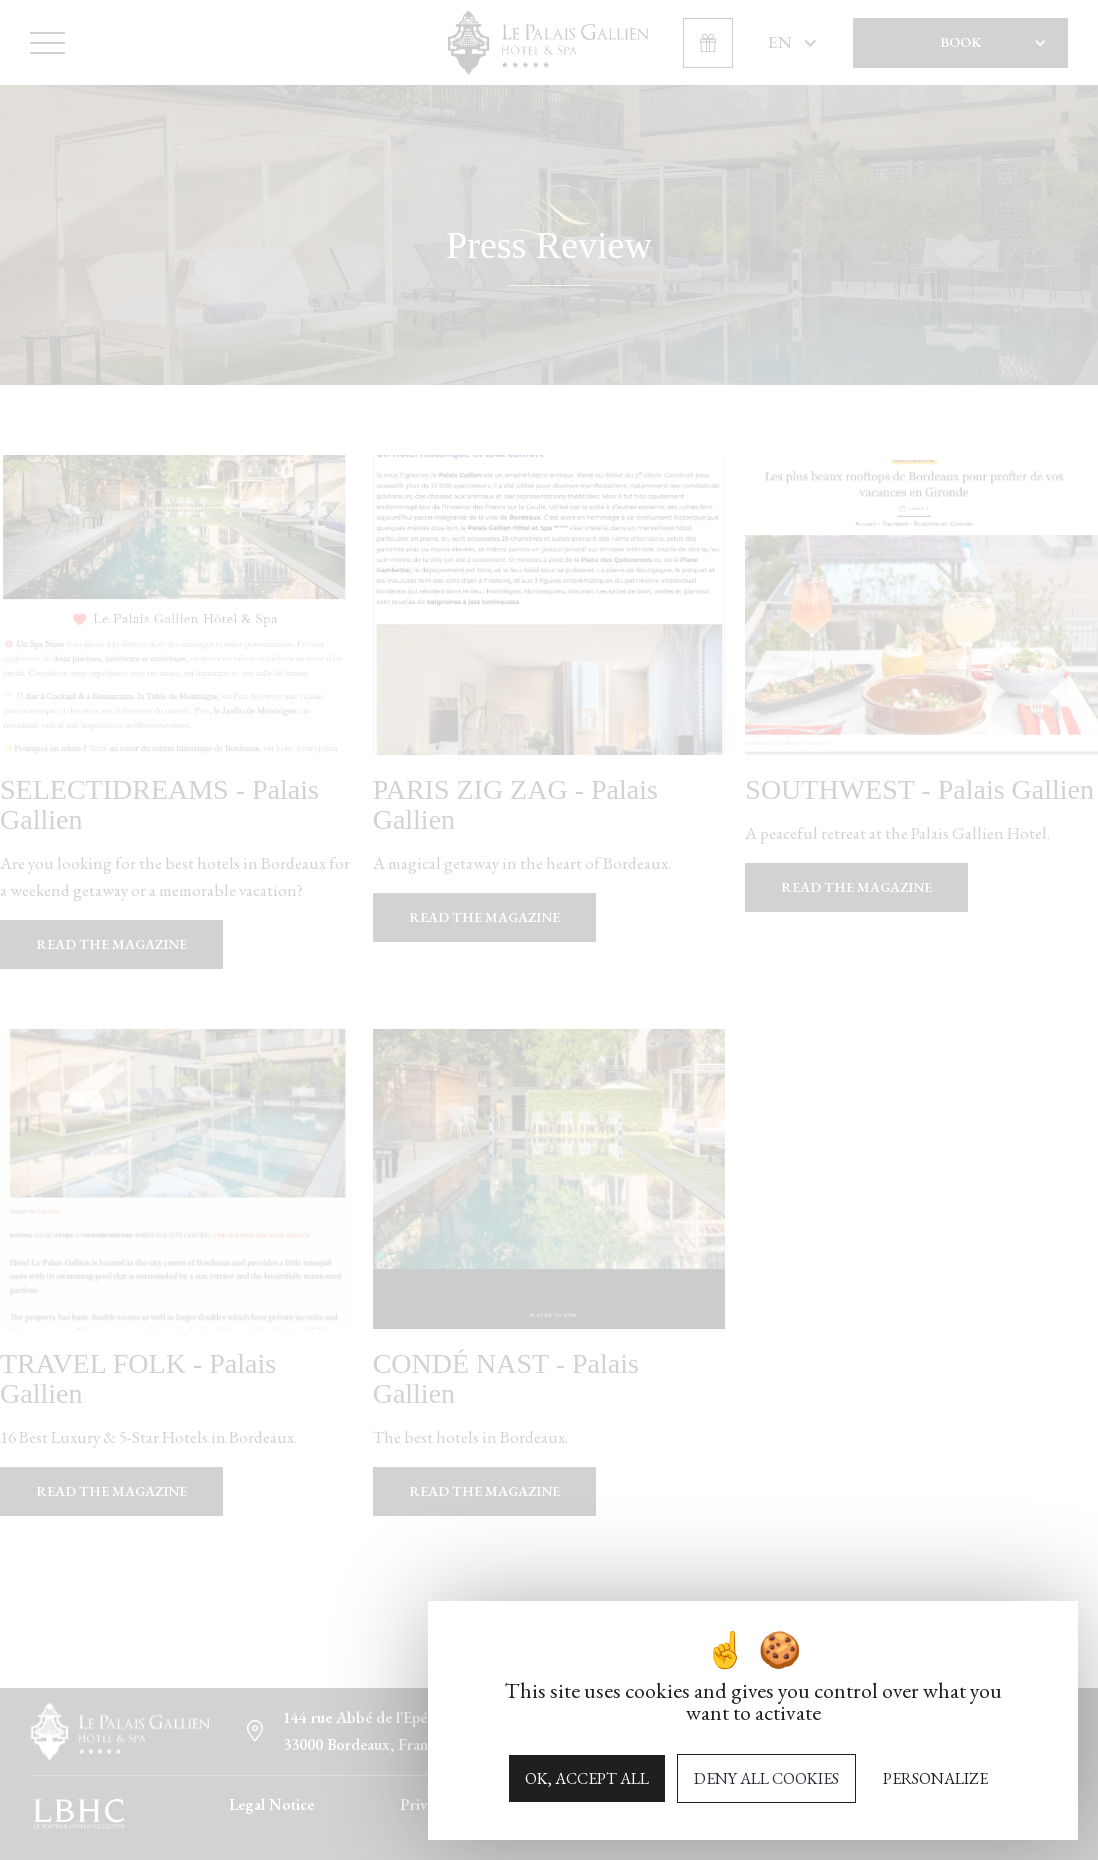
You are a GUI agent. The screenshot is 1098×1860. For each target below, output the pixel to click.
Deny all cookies (766, 1778)
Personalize (935, 1778)
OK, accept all (587, 1778)
